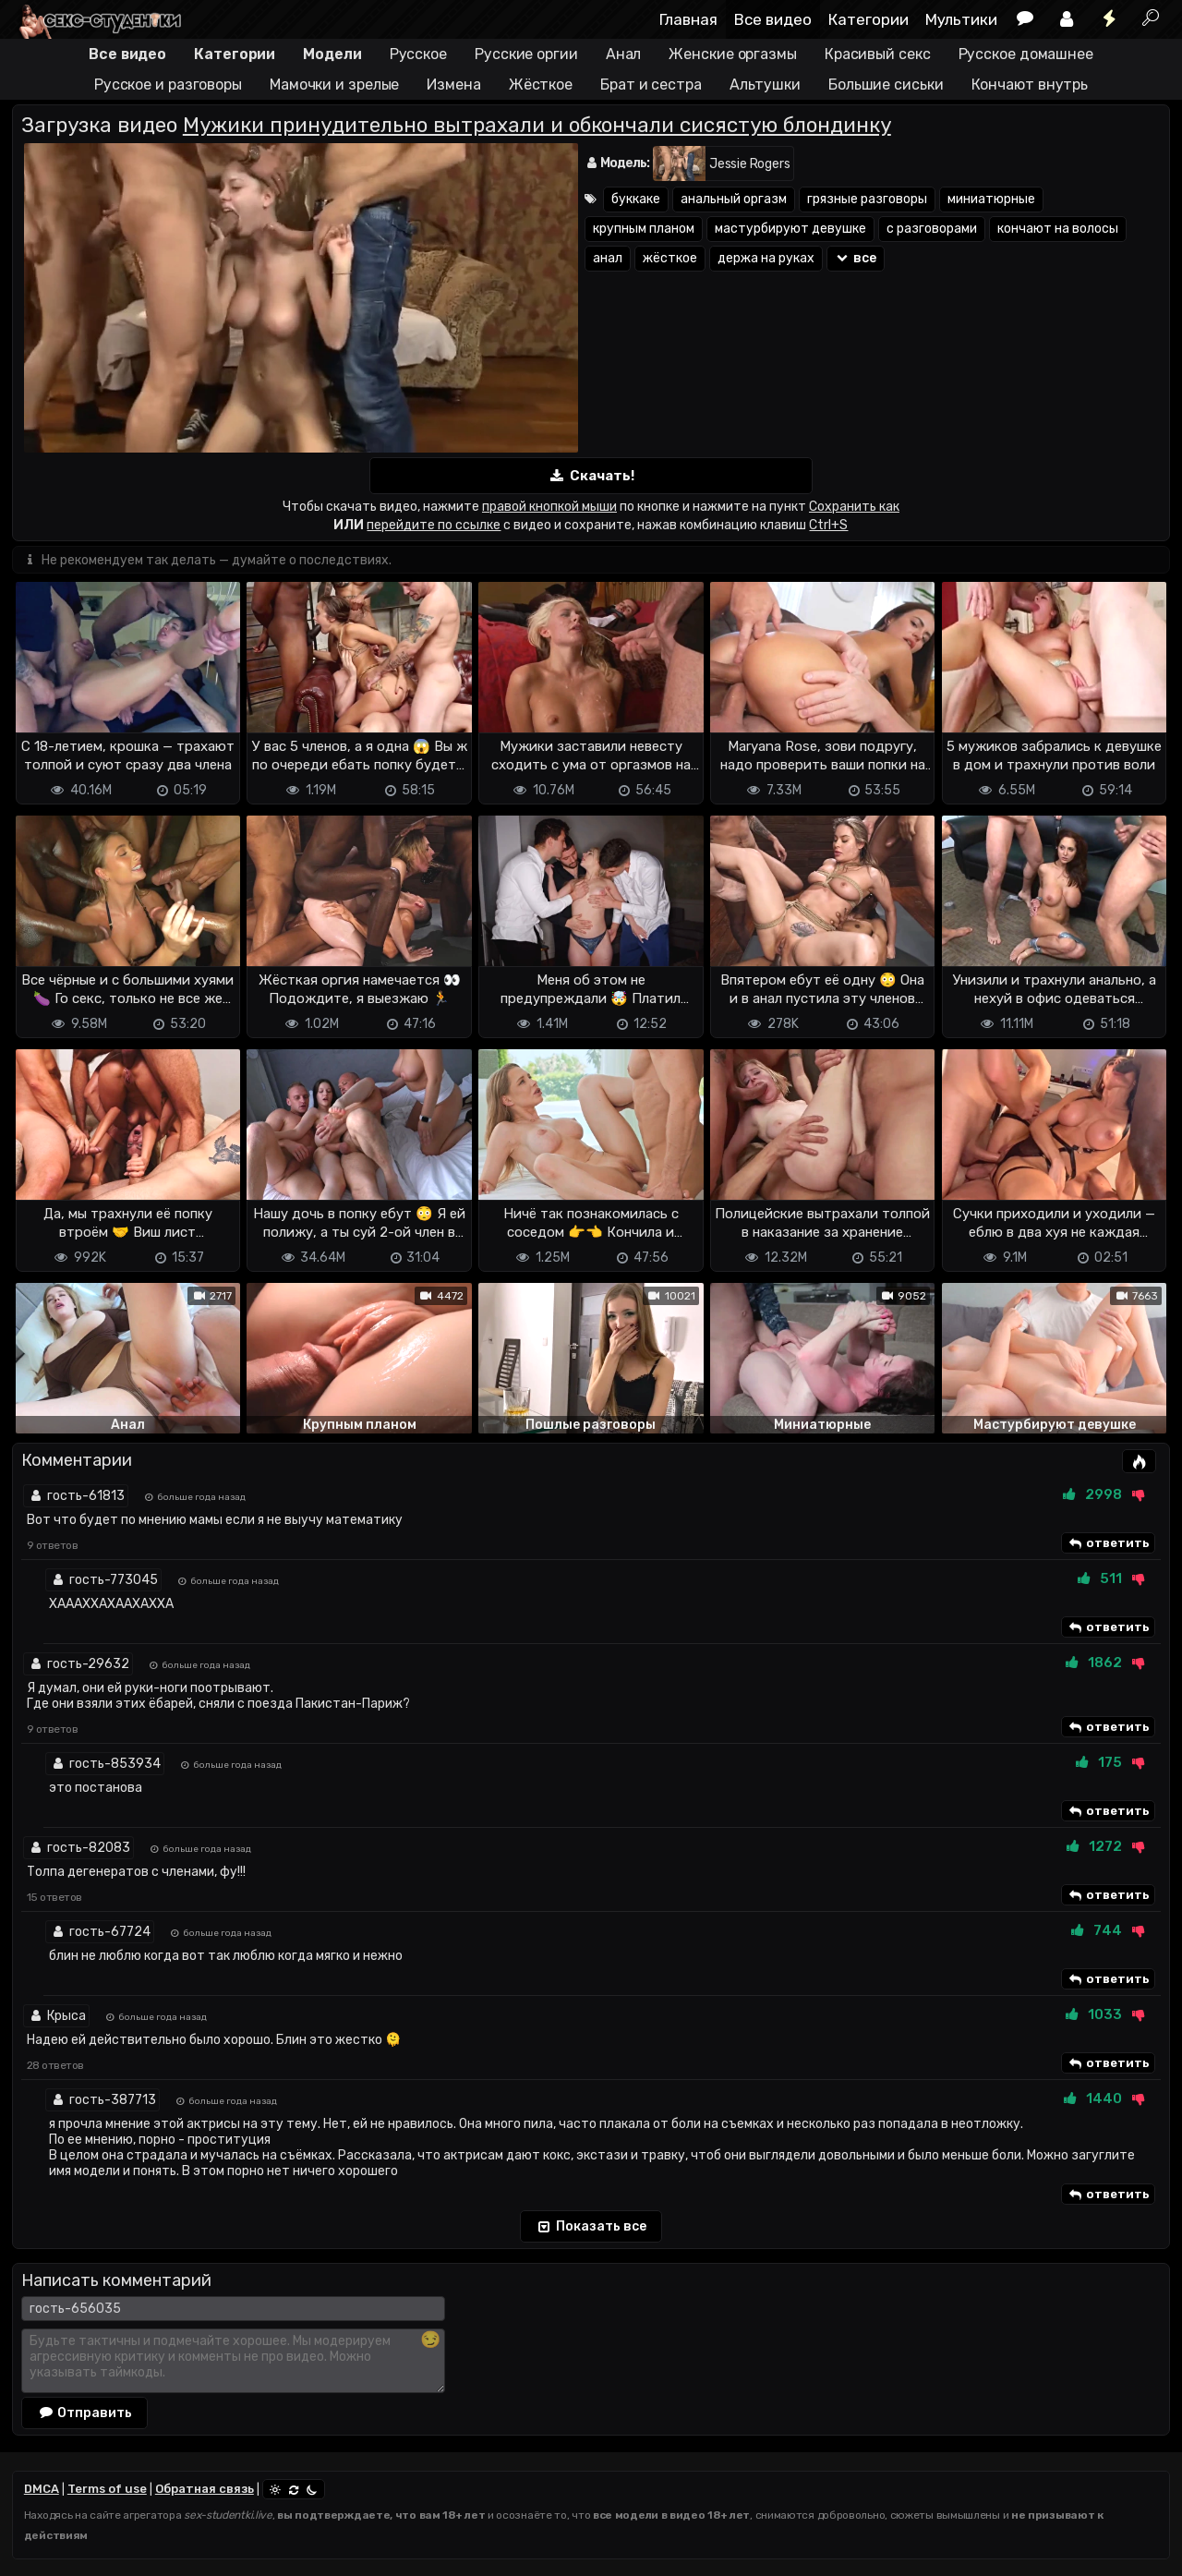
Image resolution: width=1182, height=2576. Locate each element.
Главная (688, 19)
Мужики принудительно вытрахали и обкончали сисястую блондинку (537, 125)
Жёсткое (541, 84)
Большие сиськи (886, 84)
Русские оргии (526, 54)
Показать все (591, 2227)
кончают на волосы (1057, 228)
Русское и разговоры (168, 84)
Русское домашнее (1026, 54)
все (855, 258)
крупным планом (643, 228)
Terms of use (107, 2489)
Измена (453, 84)
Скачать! (591, 476)
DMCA (41, 2489)
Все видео (773, 19)
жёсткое (670, 258)
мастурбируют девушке (790, 228)
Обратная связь (204, 2489)
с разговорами (931, 228)
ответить (1108, 1544)
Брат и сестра (651, 84)
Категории (868, 19)
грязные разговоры (867, 199)
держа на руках (766, 258)
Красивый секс (878, 54)
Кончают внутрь (1030, 84)
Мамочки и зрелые (334, 84)
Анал (624, 54)
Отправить (85, 2413)
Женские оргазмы (733, 54)
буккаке (635, 199)
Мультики (961, 19)
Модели (332, 54)
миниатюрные (991, 199)
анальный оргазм (734, 199)
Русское (418, 54)
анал (607, 258)
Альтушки (765, 84)
